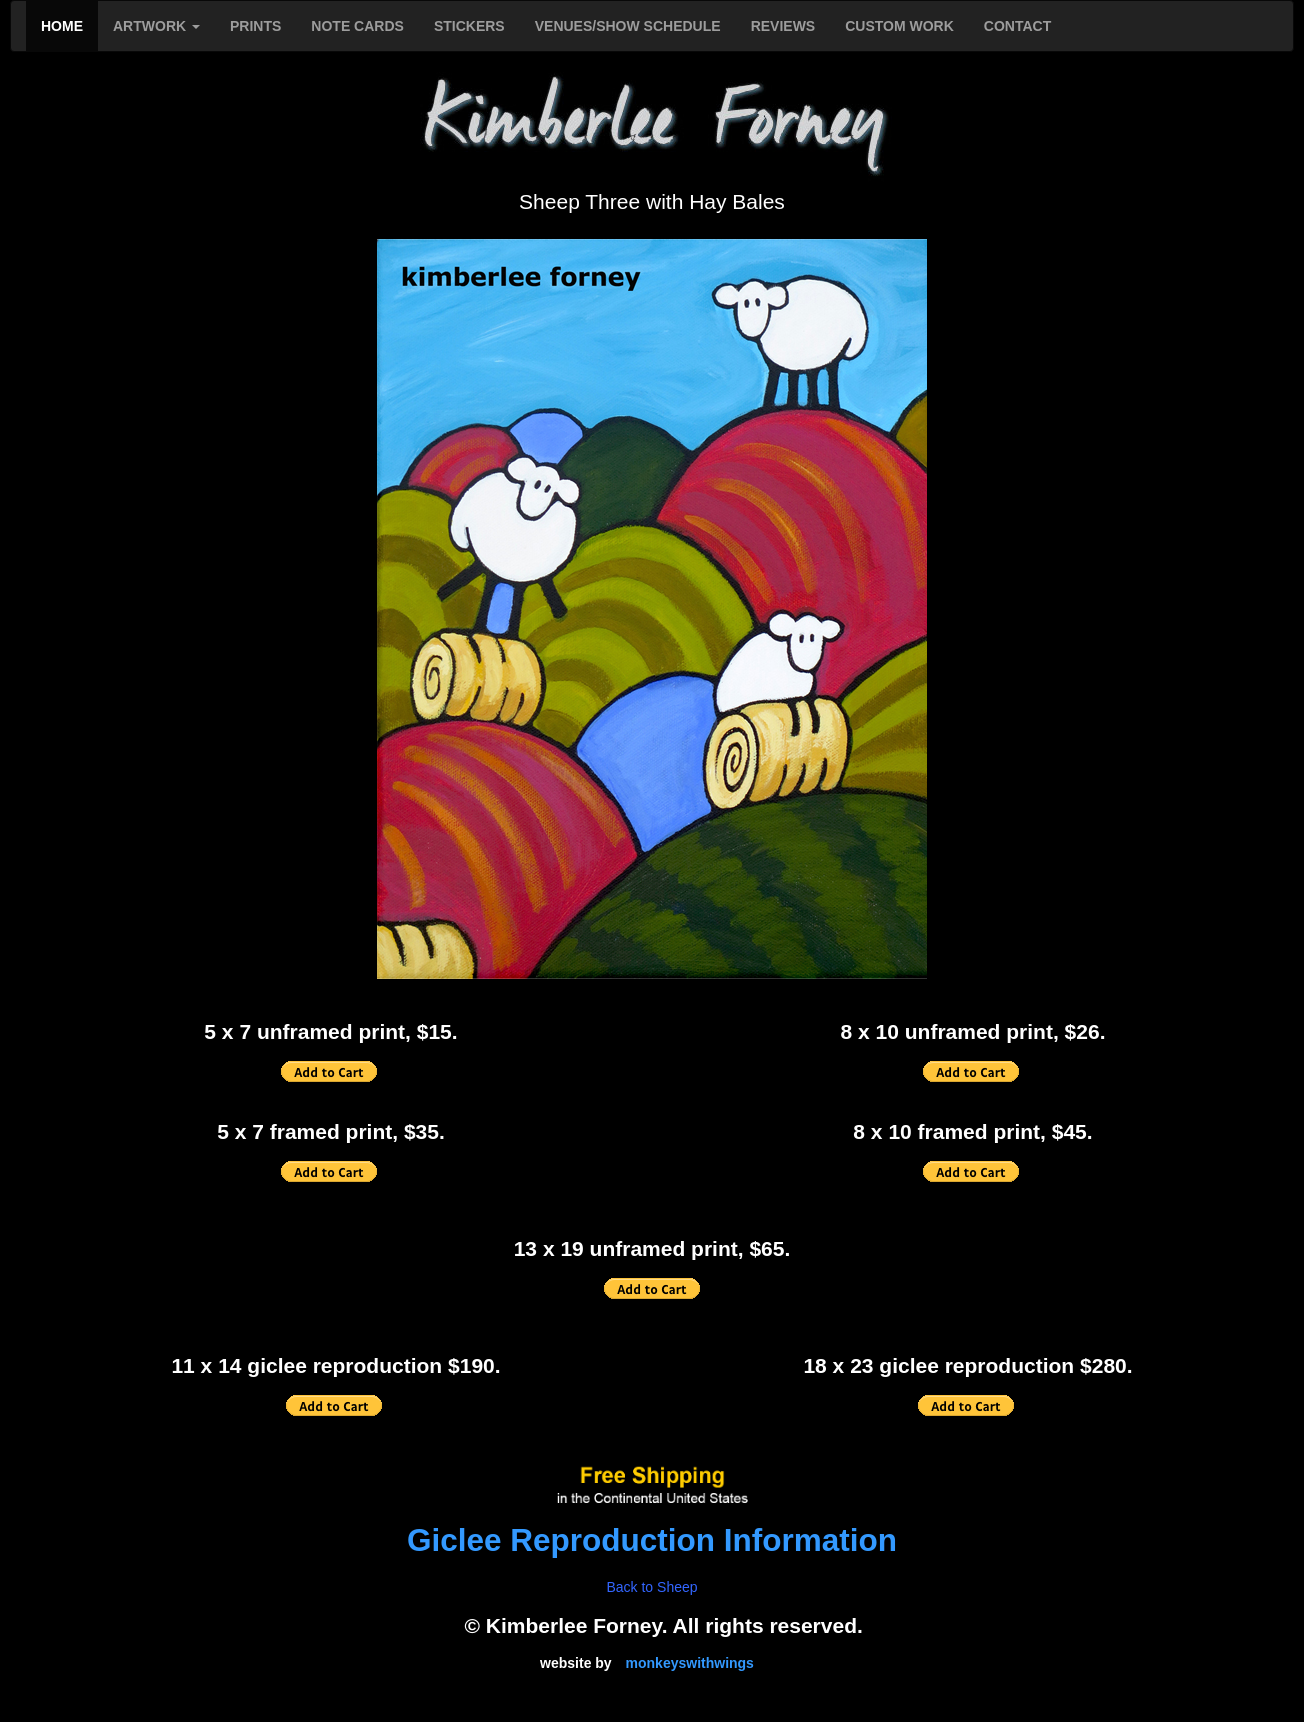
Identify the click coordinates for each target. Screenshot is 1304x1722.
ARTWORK (156, 26)
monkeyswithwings (690, 1663)
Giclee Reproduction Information (652, 1540)
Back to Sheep (651, 1587)
